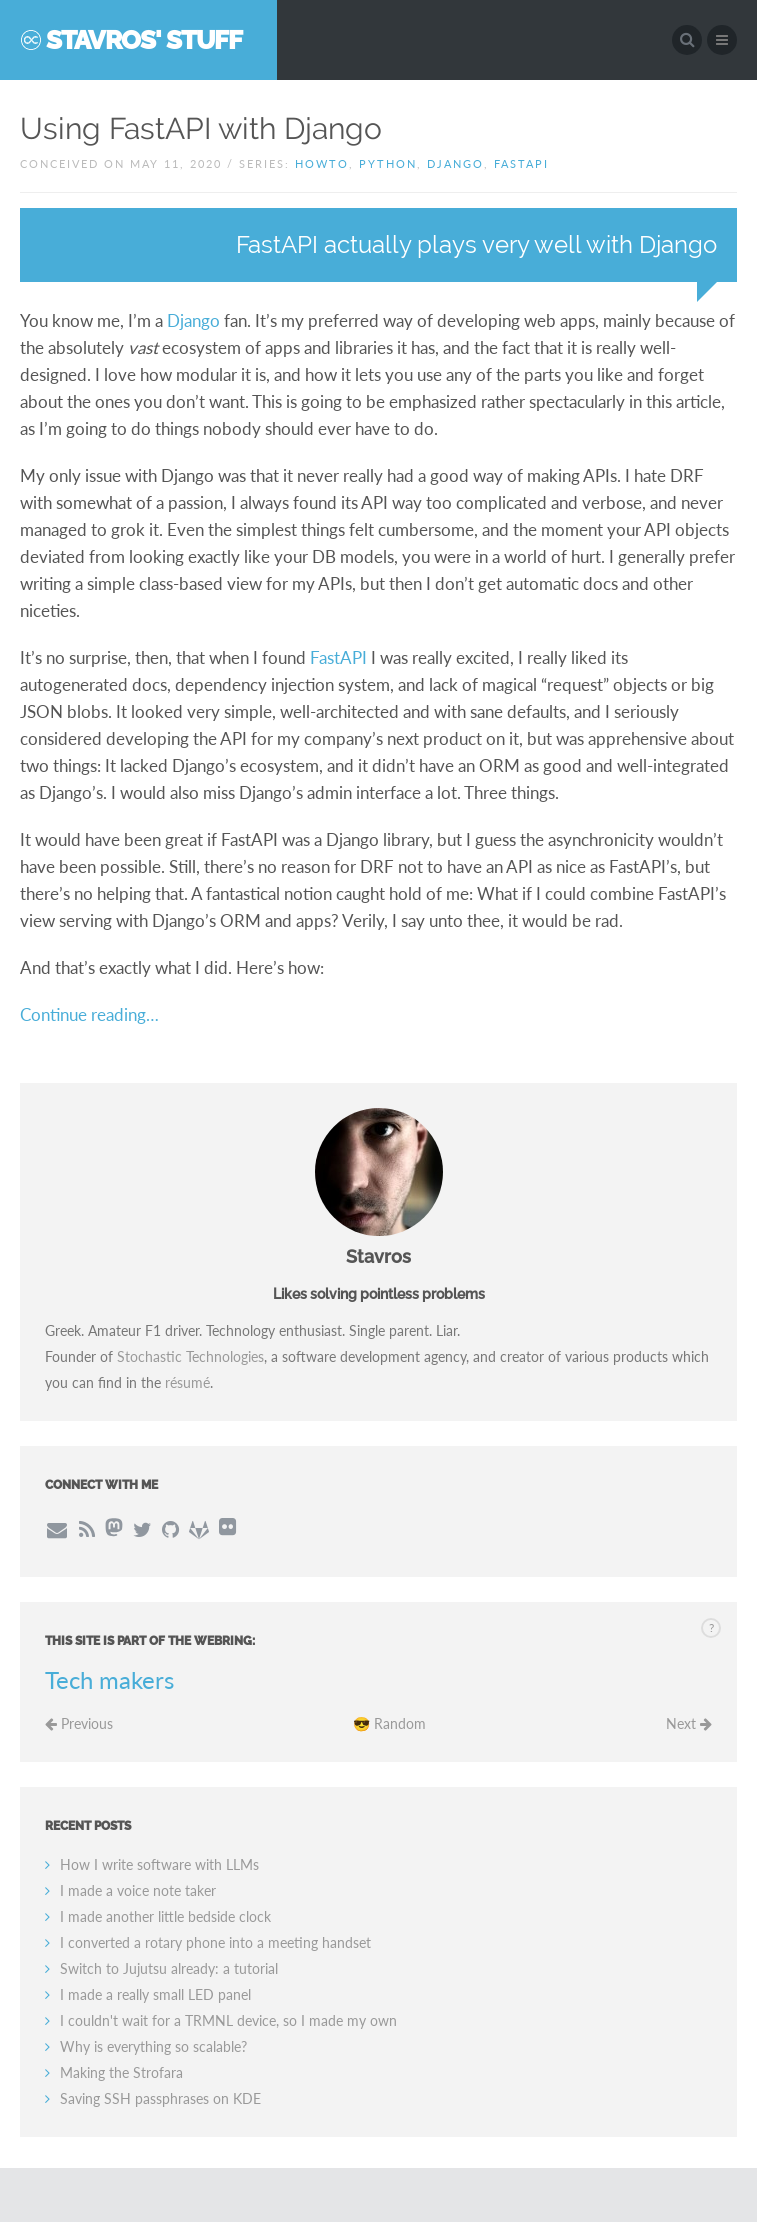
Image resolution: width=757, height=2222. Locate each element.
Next (689, 1723)
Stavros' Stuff (144, 40)
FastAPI (338, 657)
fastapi (521, 163)
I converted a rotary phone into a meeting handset (215, 1942)
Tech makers (109, 1680)
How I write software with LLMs (159, 1864)
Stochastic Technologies (190, 1356)
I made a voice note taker (138, 1890)
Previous (79, 1723)
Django (193, 320)
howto (322, 163)
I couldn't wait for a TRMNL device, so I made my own (228, 2020)
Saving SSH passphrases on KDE (160, 2098)
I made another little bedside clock (165, 1916)
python (388, 163)
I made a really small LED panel (155, 1994)
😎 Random (389, 1723)
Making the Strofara (121, 2072)
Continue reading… (89, 1014)
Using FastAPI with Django (201, 128)
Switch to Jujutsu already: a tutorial (169, 1968)
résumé (187, 1382)
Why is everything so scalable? (153, 2046)
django (455, 163)
